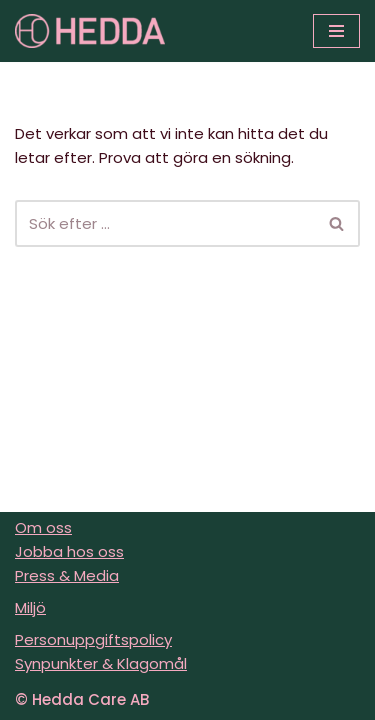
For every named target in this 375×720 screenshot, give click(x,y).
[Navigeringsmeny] (336, 31)
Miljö (30, 607)
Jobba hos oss (69, 551)
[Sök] (165, 223)
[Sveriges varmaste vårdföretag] (90, 31)
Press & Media (67, 575)
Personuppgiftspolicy (93, 639)
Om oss (43, 527)
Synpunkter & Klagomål (101, 663)
